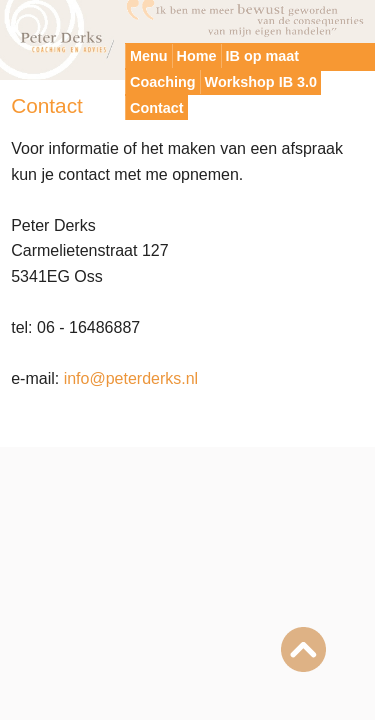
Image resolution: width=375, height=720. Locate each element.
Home (197, 56)
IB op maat (263, 56)
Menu (149, 56)
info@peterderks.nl (131, 378)
